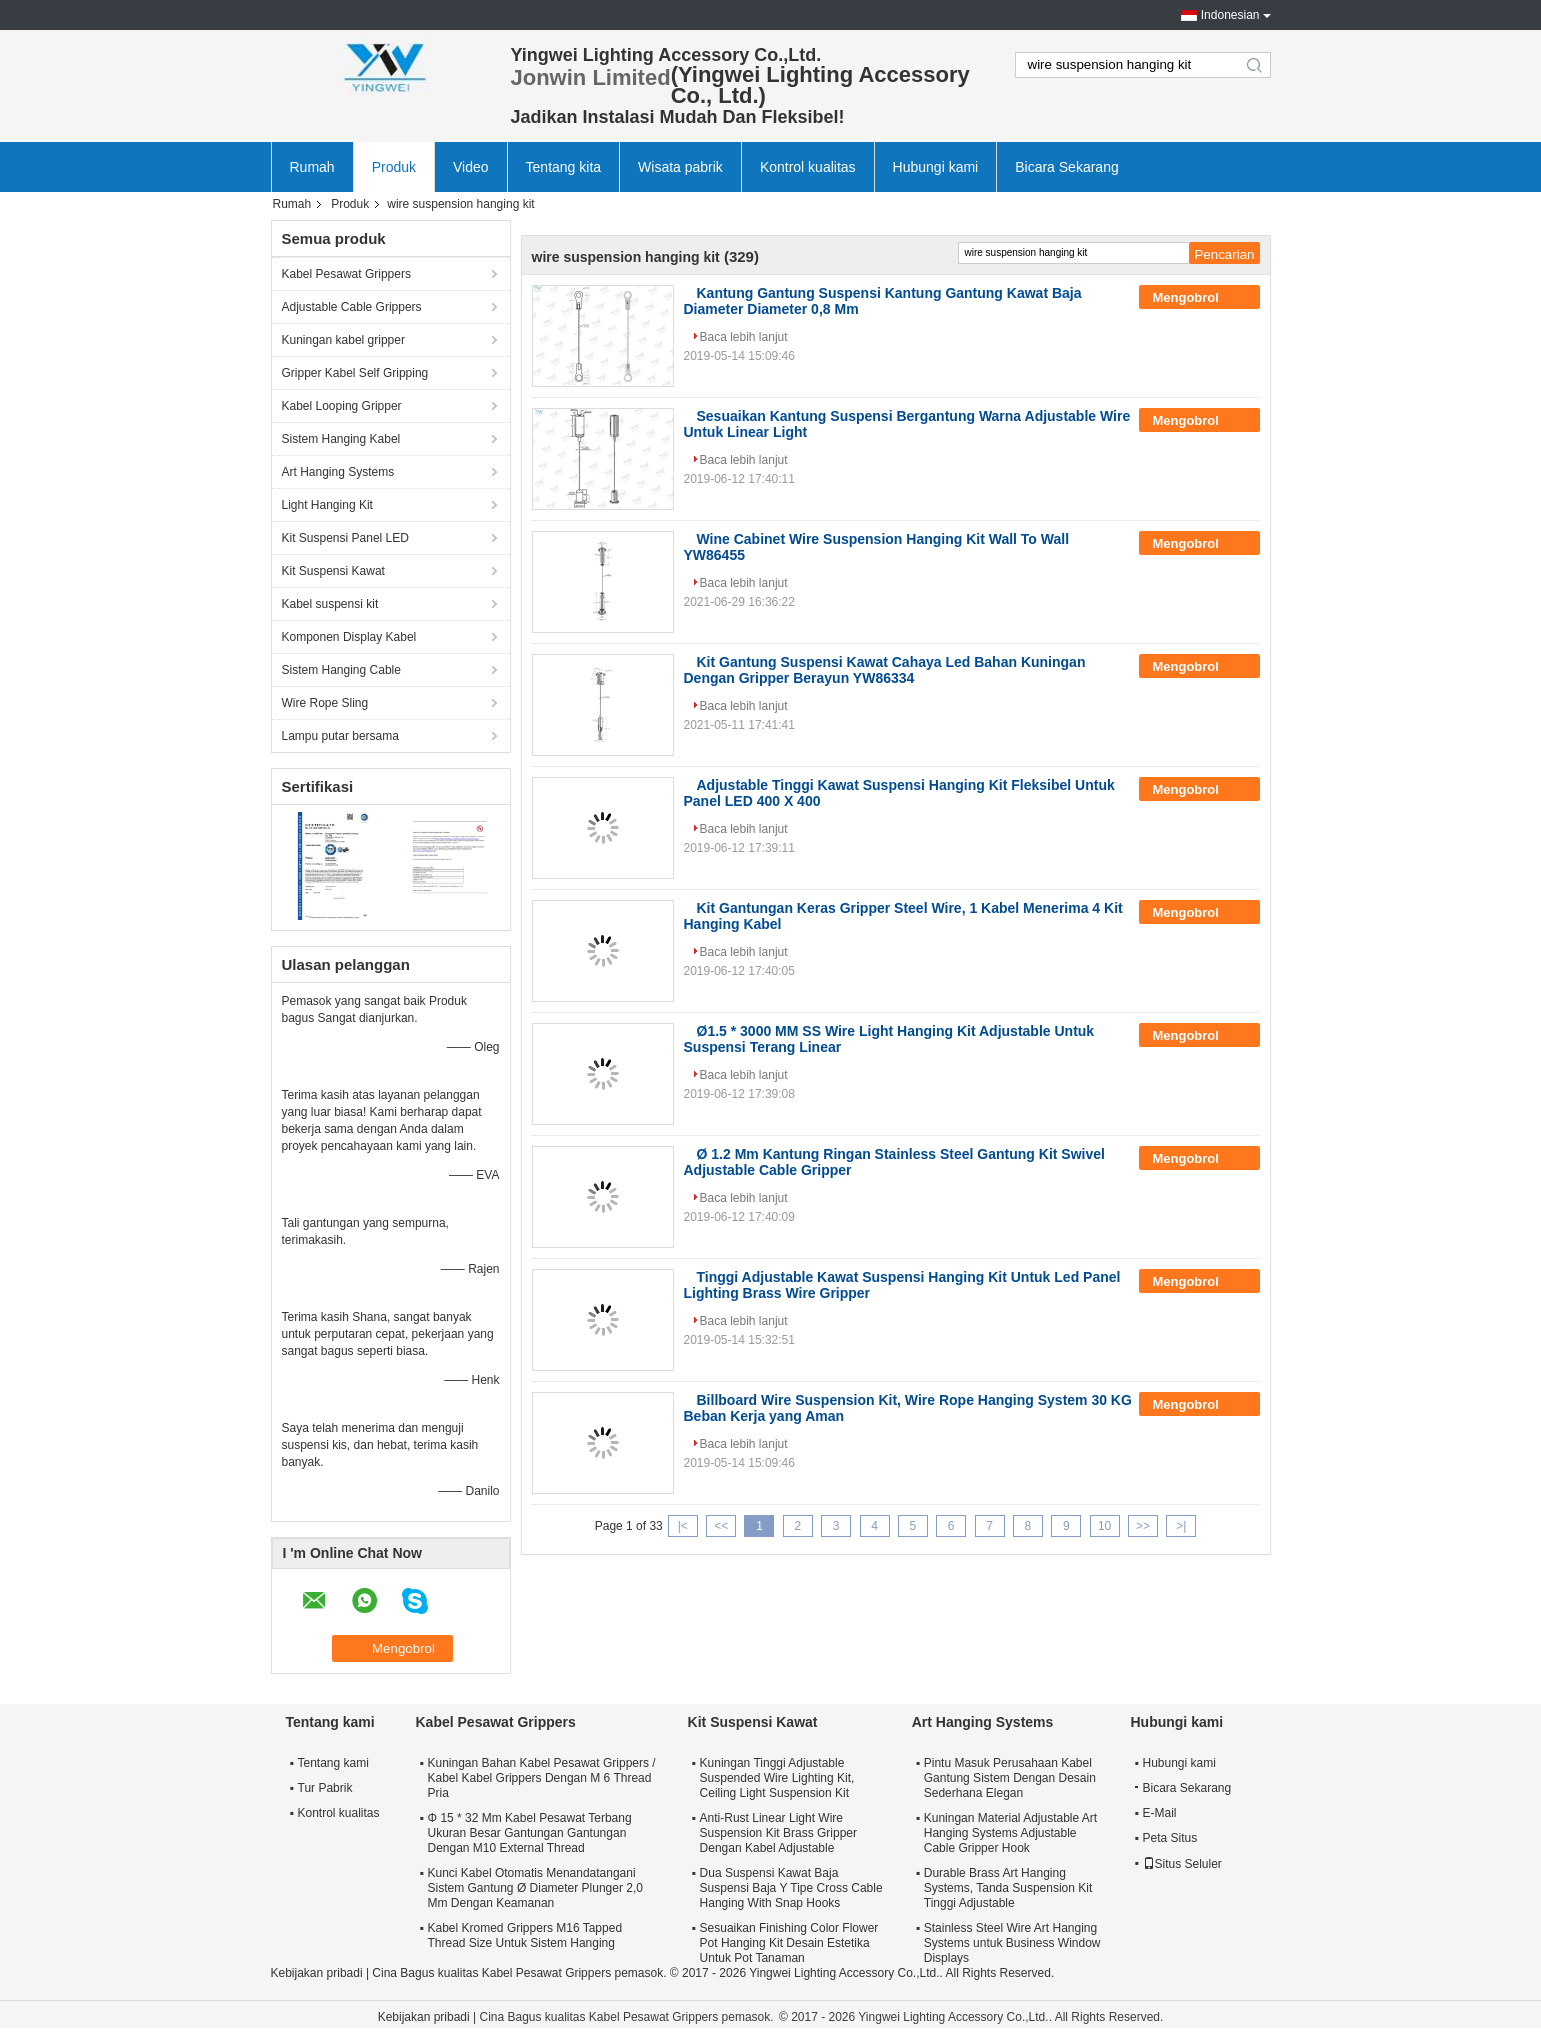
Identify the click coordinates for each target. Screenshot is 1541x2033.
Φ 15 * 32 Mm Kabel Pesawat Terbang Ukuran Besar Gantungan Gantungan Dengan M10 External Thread (530, 1833)
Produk (394, 167)
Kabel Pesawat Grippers (346, 274)
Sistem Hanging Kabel (341, 439)
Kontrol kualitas (808, 167)
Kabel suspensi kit (330, 604)
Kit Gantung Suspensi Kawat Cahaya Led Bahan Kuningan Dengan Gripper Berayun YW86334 (885, 670)
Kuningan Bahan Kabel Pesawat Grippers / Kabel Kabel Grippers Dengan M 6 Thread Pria (542, 1778)
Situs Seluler (1182, 1864)
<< (721, 1526)
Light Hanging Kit (327, 505)
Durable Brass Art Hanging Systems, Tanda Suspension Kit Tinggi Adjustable (1008, 1888)
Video (471, 167)
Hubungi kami (936, 167)
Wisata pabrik (680, 167)
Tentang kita (564, 167)
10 (1104, 1526)
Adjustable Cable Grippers (352, 307)
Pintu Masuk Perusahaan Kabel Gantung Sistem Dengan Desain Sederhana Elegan (1010, 1778)
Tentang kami (333, 1763)
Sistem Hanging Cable (341, 670)
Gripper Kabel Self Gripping (355, 373)
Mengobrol (1199, 298)
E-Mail (1160, 1813)
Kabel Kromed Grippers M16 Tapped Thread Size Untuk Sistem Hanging (525, 1935)
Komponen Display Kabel (349, 637)
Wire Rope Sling (325, 703)
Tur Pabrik (325, 1788)
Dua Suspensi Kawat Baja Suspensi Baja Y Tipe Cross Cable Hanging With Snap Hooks (791, 1888)
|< (683, 1526)
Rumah (312, 167)
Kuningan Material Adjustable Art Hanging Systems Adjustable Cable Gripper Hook (1010, 1833)
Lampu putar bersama (340, 736)
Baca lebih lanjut (744, 337)
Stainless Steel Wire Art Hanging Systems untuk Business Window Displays (1012, 1943)
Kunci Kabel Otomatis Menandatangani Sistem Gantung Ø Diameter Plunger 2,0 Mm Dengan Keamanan (535, 1888)
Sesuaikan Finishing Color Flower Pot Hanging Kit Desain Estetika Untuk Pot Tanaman (789, 1943)
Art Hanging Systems (338, 472)
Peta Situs (1170, 1838)
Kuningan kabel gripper (343, 340)
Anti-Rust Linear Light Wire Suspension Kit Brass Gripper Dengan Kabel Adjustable (778, 1833)
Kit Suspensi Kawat (333, 571)
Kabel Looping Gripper (342, 406)
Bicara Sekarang (1067, 167)
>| (1181, 1526)
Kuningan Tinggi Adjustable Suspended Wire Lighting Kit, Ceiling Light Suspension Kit (777, 1778)
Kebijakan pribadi (317, 1973)
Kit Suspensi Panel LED (345, 538)
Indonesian (1230, 15)
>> (1143, 1526)
